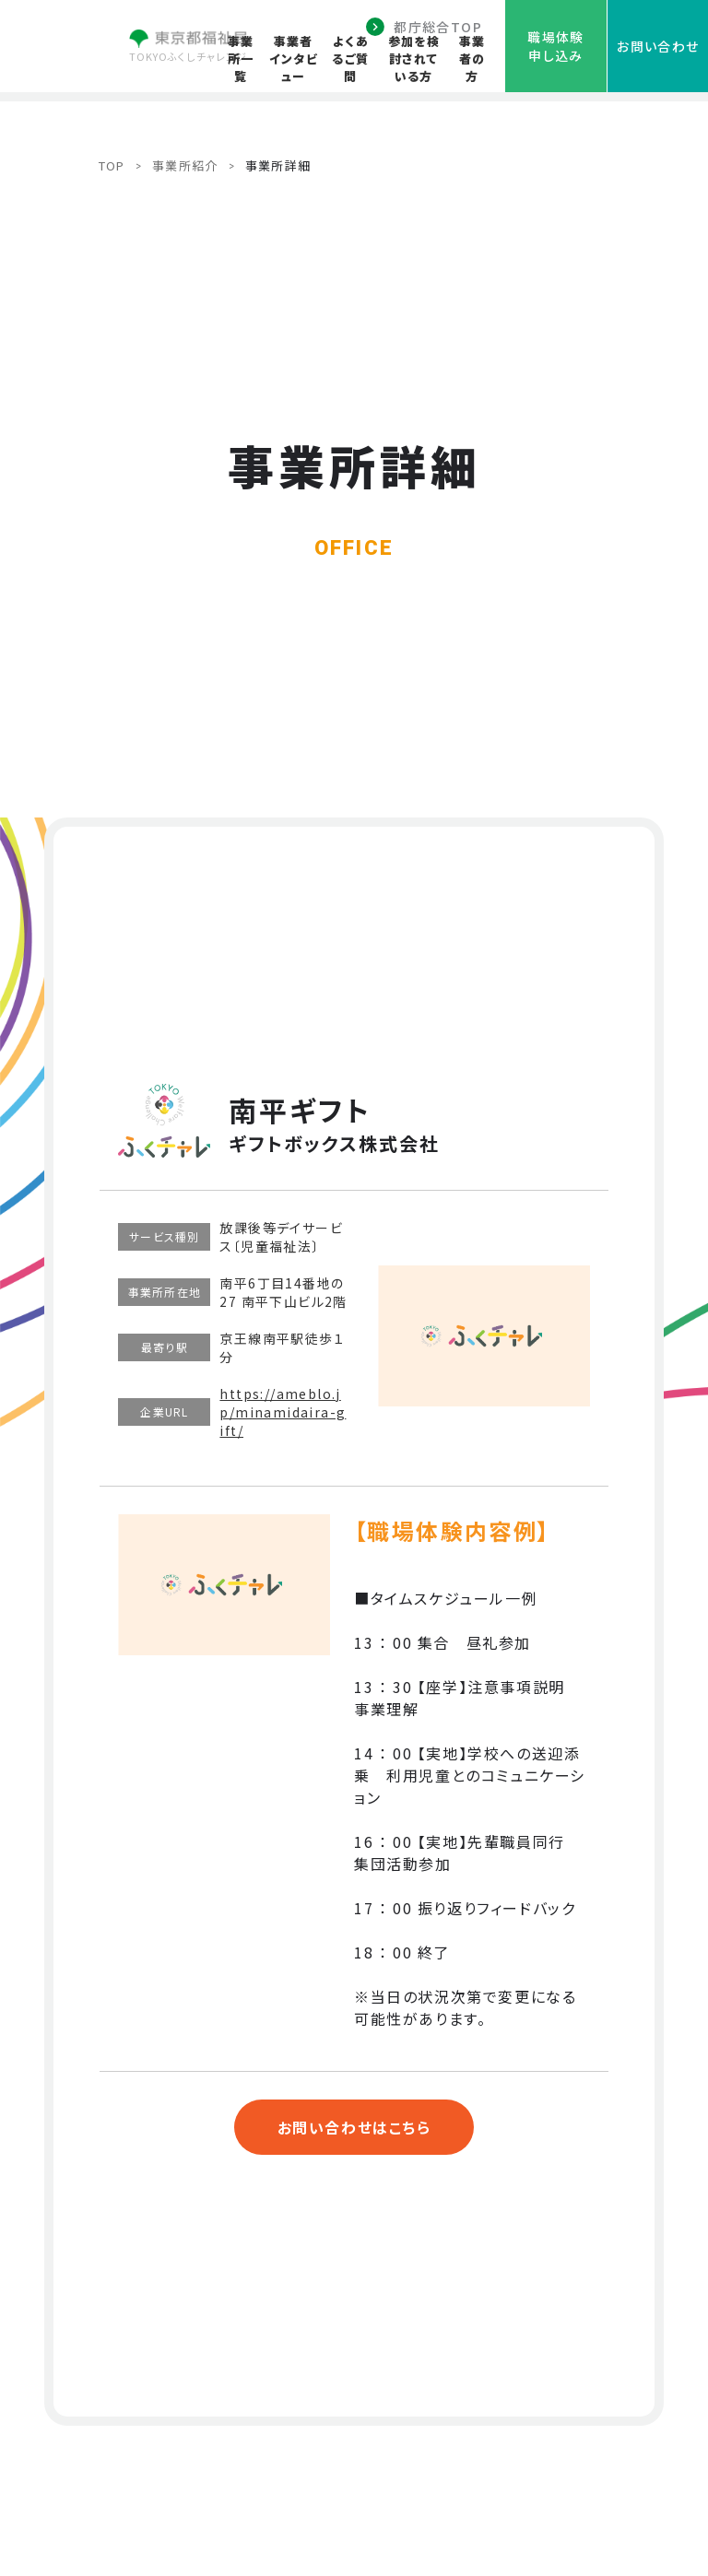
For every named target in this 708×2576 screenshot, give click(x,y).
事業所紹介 (185, 165)
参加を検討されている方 (414, 58)
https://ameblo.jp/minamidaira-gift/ (282, 1412)
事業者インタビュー (293, 58)
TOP (112, 165)
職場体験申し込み (555, 46)
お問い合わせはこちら (354, 2127)
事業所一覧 (241, 58)
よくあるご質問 (350, 58)
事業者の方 (472, 58)
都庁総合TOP (438, 27)
